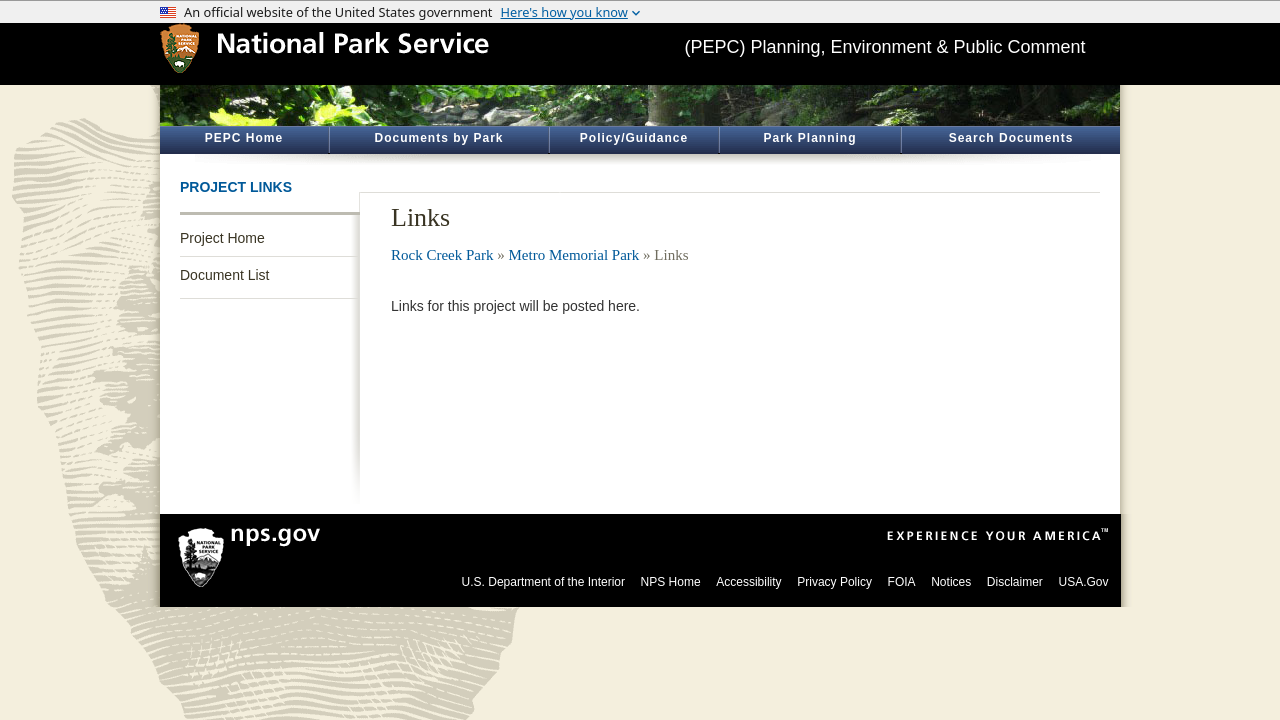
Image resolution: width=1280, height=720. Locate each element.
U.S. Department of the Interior (543, 582)
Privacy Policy (834, 582)
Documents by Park (438, 138)
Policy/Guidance (634, 138)
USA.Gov (1083, 582)
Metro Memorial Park (573, 255)
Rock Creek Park (442, 255)
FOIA (902, 582)
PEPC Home (244, 138)
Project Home (222, 238)
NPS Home (671, 582)
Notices (951, 582)
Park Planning (809, 138)
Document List (224, 275)
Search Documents (1011, 138)
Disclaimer (1015, 582)
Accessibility (748, 582)
